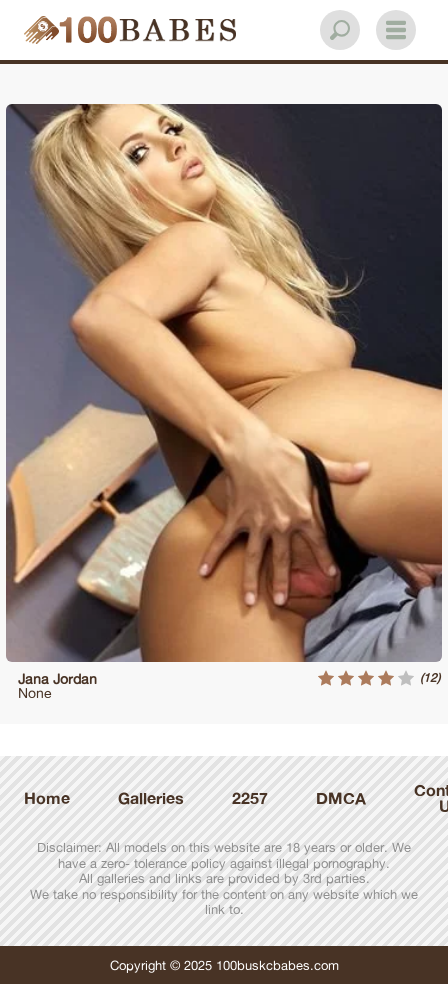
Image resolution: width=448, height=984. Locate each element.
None (35, 692)
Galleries (151, 798)
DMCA (341, 798)
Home (47, 798)
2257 (250, 798)
